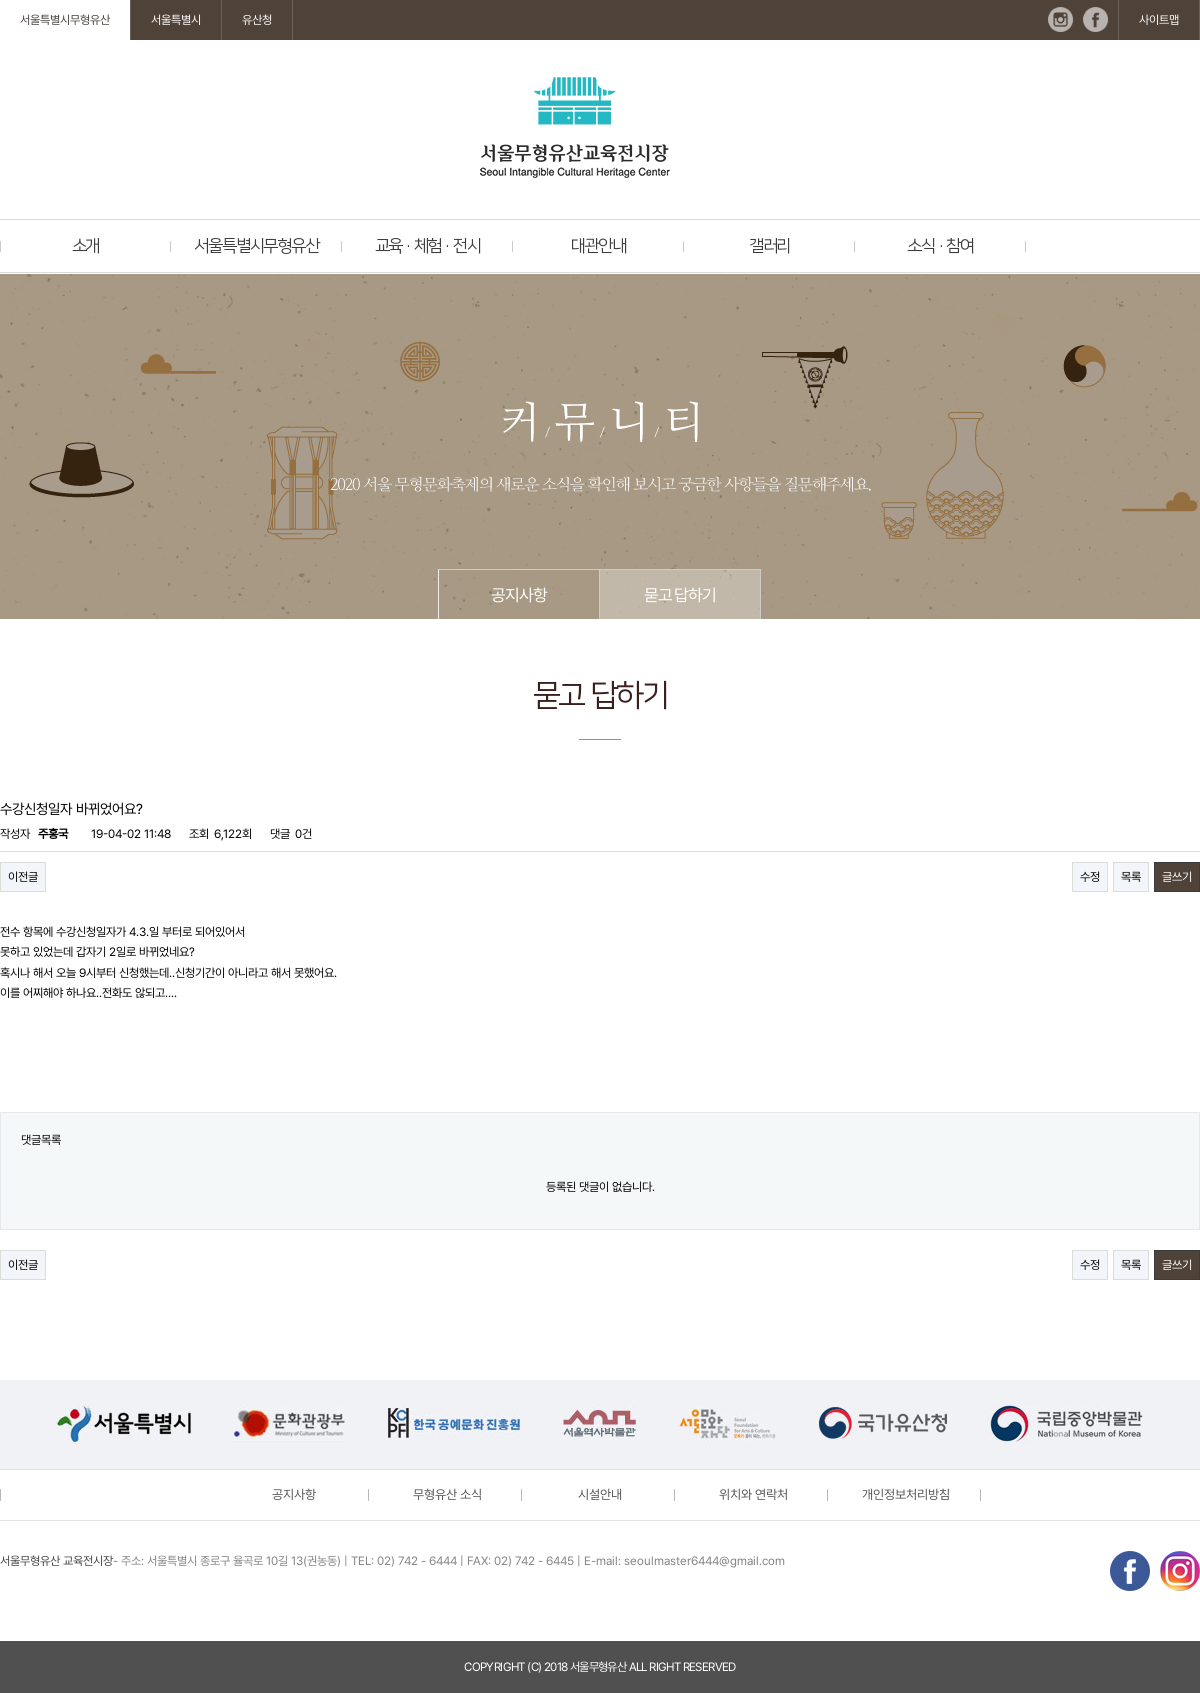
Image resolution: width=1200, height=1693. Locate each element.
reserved (709, 1667)
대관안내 (598, 246)
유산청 (257, 20)
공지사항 (518, 595)
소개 (86, 246)
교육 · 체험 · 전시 (428, 246)
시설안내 (600, 1494)
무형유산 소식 (447, 1494)
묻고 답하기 (680, 595)
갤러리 (769, 246)
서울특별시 (176, 20)
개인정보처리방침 (906, 1494)
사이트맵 (1159, 20)
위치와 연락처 (753, 1494)
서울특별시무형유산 (65, 20)
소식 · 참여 (940, 246)
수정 (1090, 877)
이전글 (23, 877)
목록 (1131, 877)
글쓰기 (1177, 877)
